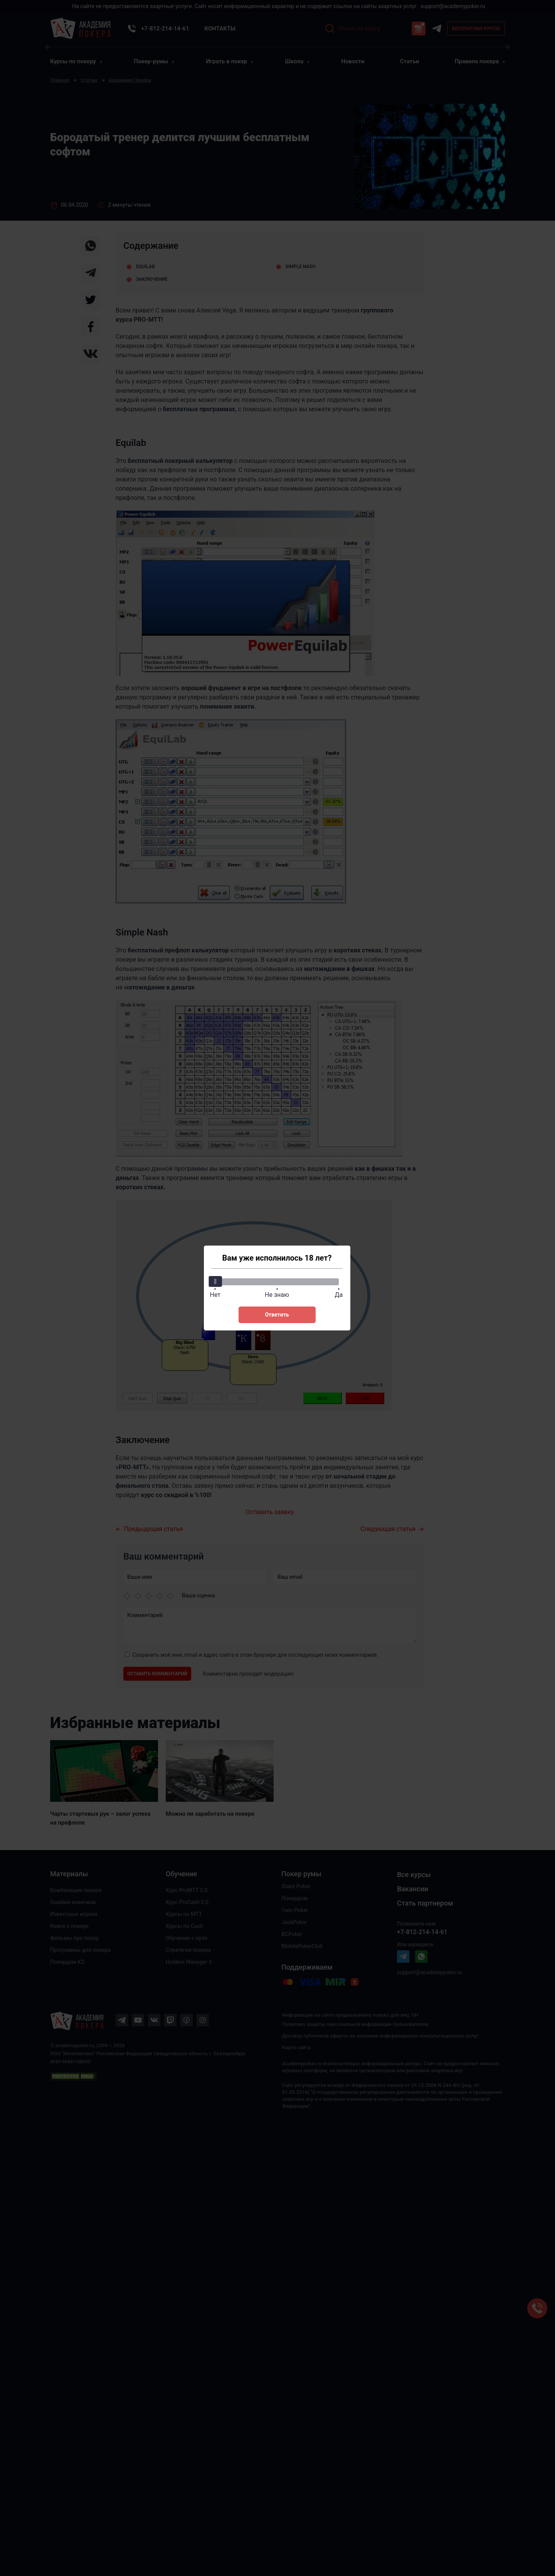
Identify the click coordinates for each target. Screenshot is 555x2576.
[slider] (215, 1281)
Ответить (277, 1315)
